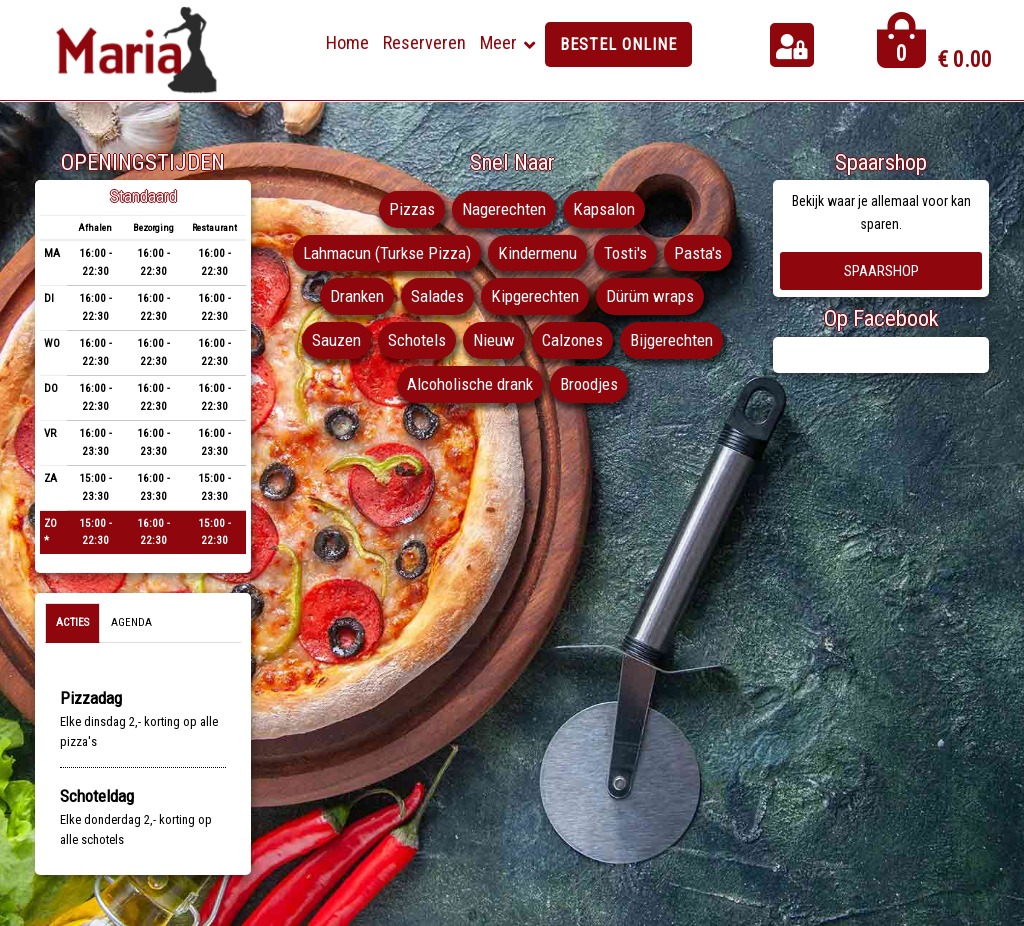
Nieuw (494, 340)
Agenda (131, 622)
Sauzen (336, 340)
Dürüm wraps (650, 296)
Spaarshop (881, 271)
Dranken (357, 296)
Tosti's (625, 253)
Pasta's (698, 253)
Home (347, 42)
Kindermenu (537, 253)
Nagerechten (504, 209)
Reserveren (424, 42)
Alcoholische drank (470, 384)
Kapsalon (604, 209)
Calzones (572, 340)
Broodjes (589, 384)
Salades (437, 296)
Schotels (417, 340)
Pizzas (412, 209)
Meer (498, 42)
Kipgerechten (535, 296)
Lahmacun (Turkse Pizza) (387, 253)
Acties (72, 622)
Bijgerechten (671, 340)
